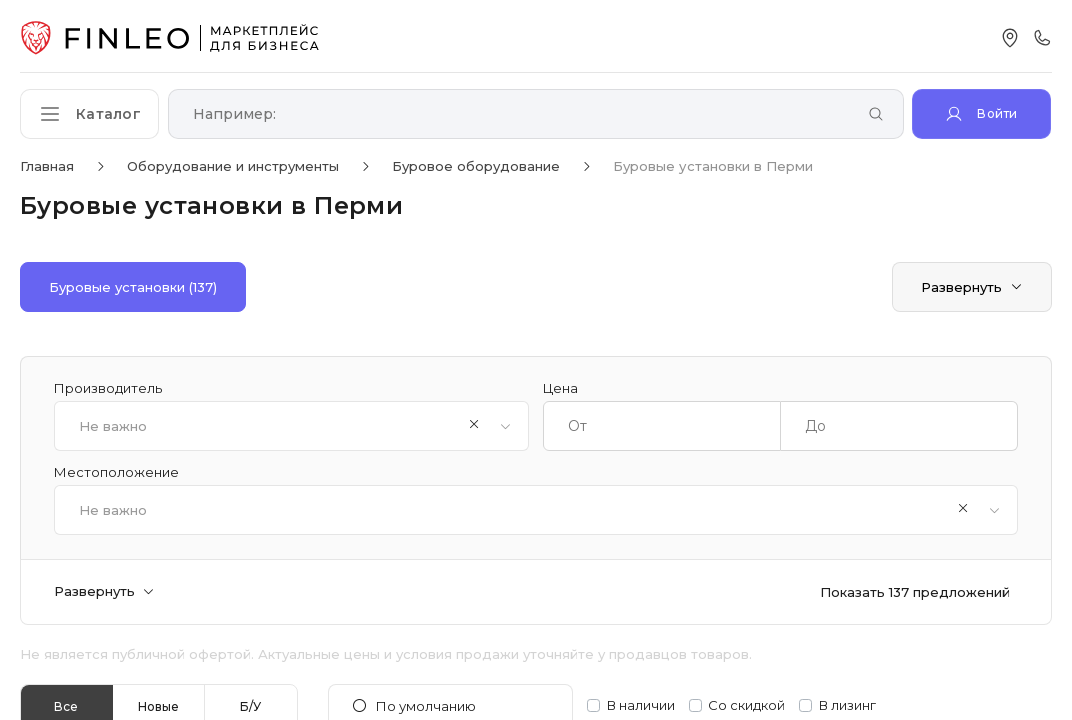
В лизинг (847, 705)
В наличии (641, 705)
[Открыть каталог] (90, 114)
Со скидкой (746, 705)
